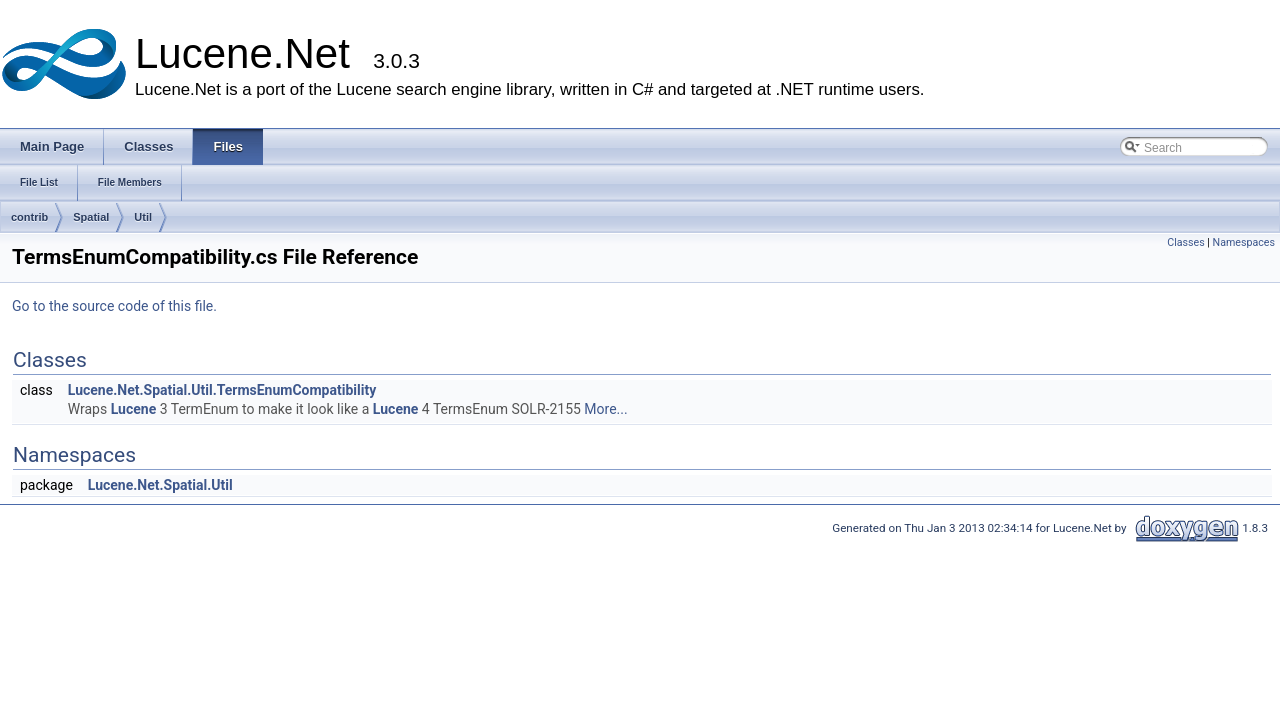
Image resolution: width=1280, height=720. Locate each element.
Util (143, 217)
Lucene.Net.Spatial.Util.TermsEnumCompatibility (222, 390)
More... (605, 409)
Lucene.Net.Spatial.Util (160, 485)
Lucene (134, 409)
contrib (29, 217)
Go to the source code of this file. (114, 306)
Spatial (91, 217)
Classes (1185, 242)
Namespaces (1244, 242)
